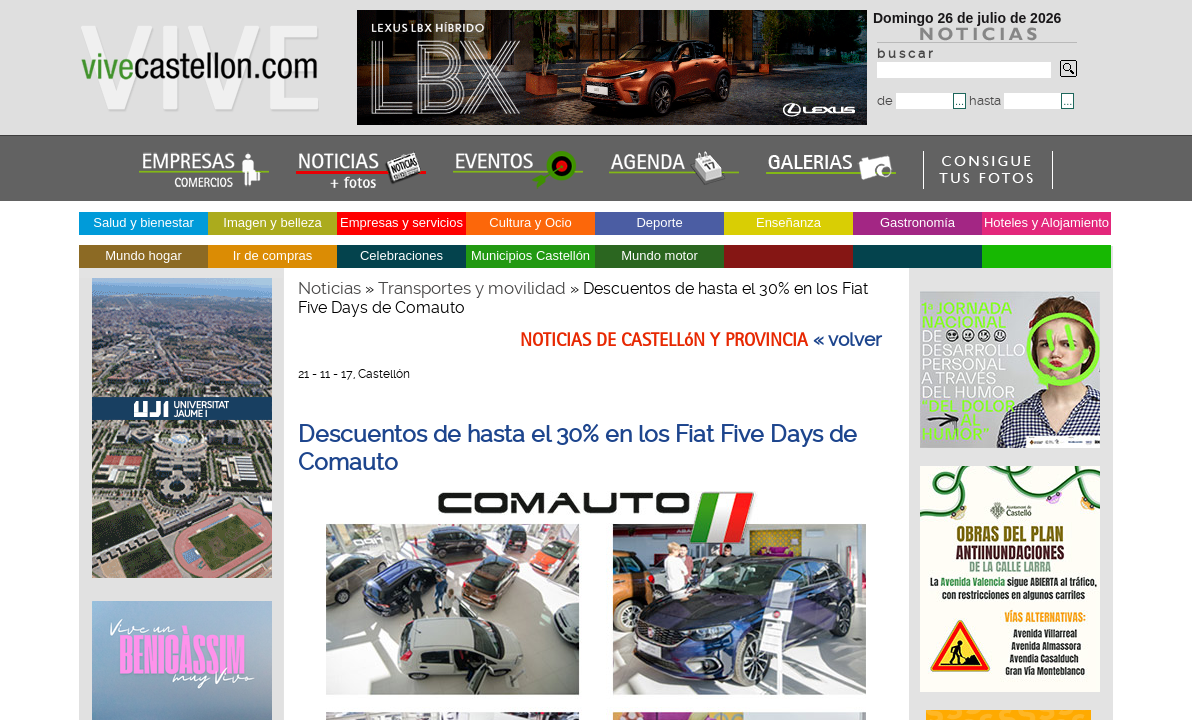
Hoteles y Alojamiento (1046, 222)
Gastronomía (917, 222)
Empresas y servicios (401, 222)
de (915, 100)
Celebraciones (401, 255)
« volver (847, 340)
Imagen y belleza (272, 222)
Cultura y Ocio (530, 222)
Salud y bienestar (143, 222)
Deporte (659, 222)
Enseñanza (788, 222)
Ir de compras (272, 255)
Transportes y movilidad (472, 288)
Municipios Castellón (530, 255)
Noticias (329, 288)
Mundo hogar (143, 255)
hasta (1015, 100)
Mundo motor (659, 255)
